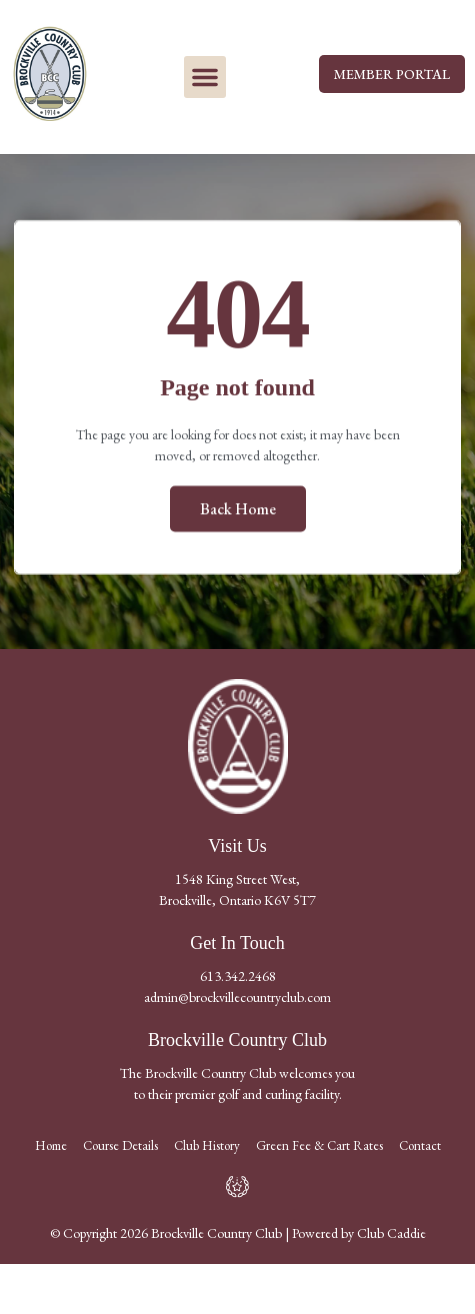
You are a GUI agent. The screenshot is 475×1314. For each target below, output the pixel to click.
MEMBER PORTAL (392, 74)
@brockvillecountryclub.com (254, 997)
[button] (205, 77)
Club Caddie (391, 1233)
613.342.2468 (238, 976)
